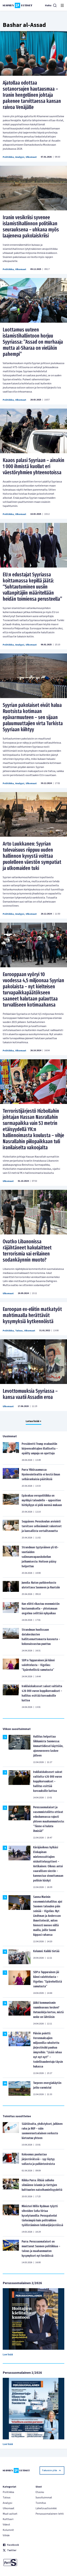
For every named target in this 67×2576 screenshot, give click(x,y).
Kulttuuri (8, 2519)
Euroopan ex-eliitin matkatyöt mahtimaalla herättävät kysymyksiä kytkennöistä (32, 1315)
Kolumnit (8, 2530)
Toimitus (41, 2503)
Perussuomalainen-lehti (50, 2514)
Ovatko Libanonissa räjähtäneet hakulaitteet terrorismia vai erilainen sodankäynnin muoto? (27, 1251)
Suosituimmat (44, 2497)
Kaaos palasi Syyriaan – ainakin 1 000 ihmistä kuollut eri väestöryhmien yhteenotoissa (33, 466)
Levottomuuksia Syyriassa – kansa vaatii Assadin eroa (30, 1394)
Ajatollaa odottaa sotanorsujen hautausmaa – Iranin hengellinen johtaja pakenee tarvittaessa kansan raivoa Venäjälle (32, 95)
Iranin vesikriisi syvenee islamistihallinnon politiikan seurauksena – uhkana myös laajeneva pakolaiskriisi (31, 226)
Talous (19, 1330)
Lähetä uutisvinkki (46, 2508)
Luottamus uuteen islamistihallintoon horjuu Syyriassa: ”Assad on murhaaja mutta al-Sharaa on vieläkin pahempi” (33, 342)
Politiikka (8, 157)
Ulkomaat (31, 157)
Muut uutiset (10, 2514)
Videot (6, 2524)
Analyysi (19, 157)
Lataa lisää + (33, 1421)
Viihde (6, 2535)
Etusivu (40, 2492)
